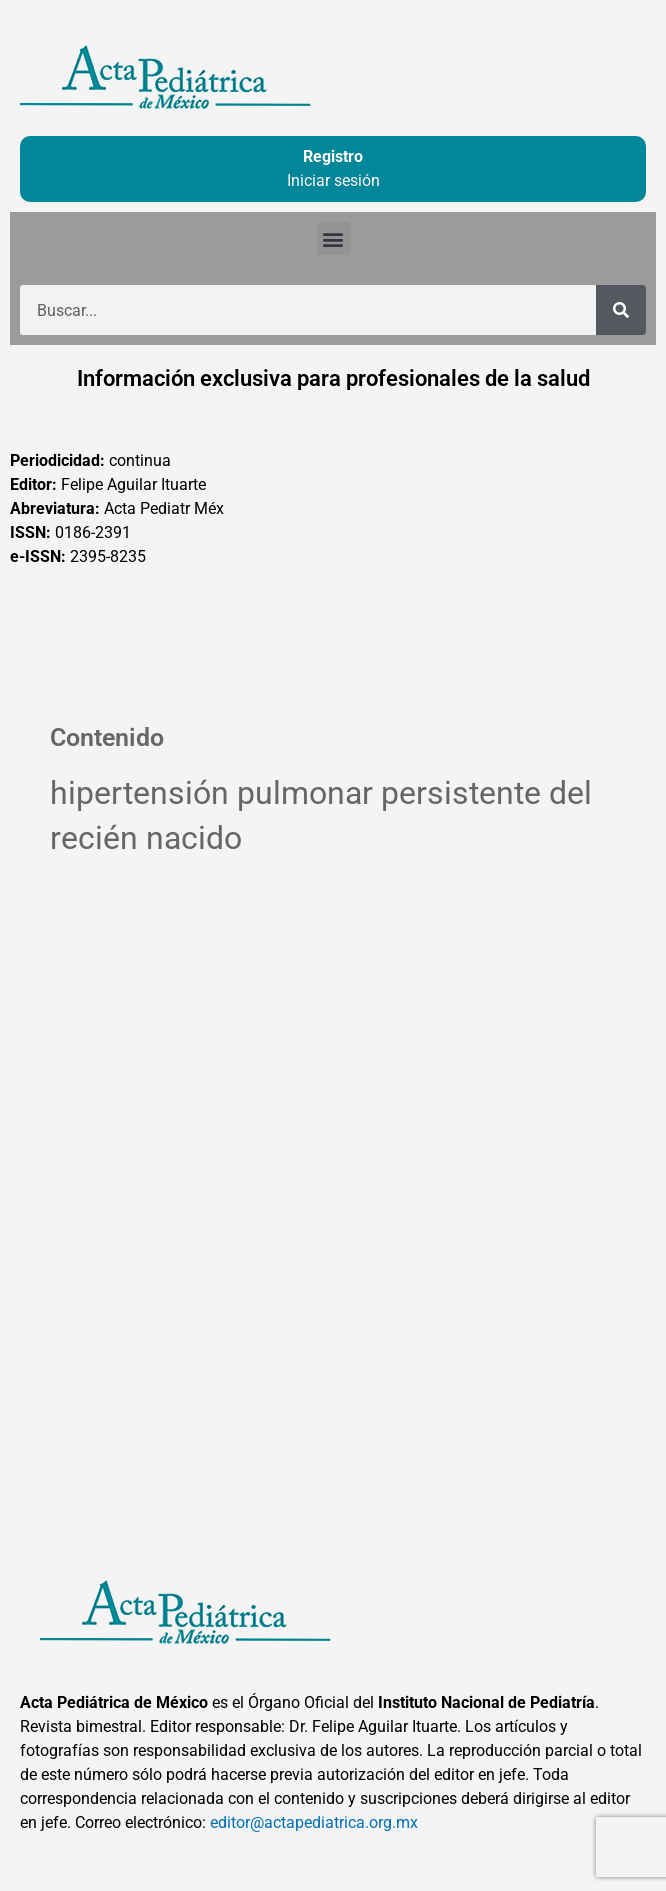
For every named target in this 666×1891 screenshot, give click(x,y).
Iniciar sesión (333, 180)
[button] (333, 238)
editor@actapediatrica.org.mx (314, 1822)
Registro (333, 156)
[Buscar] (621, 310)
